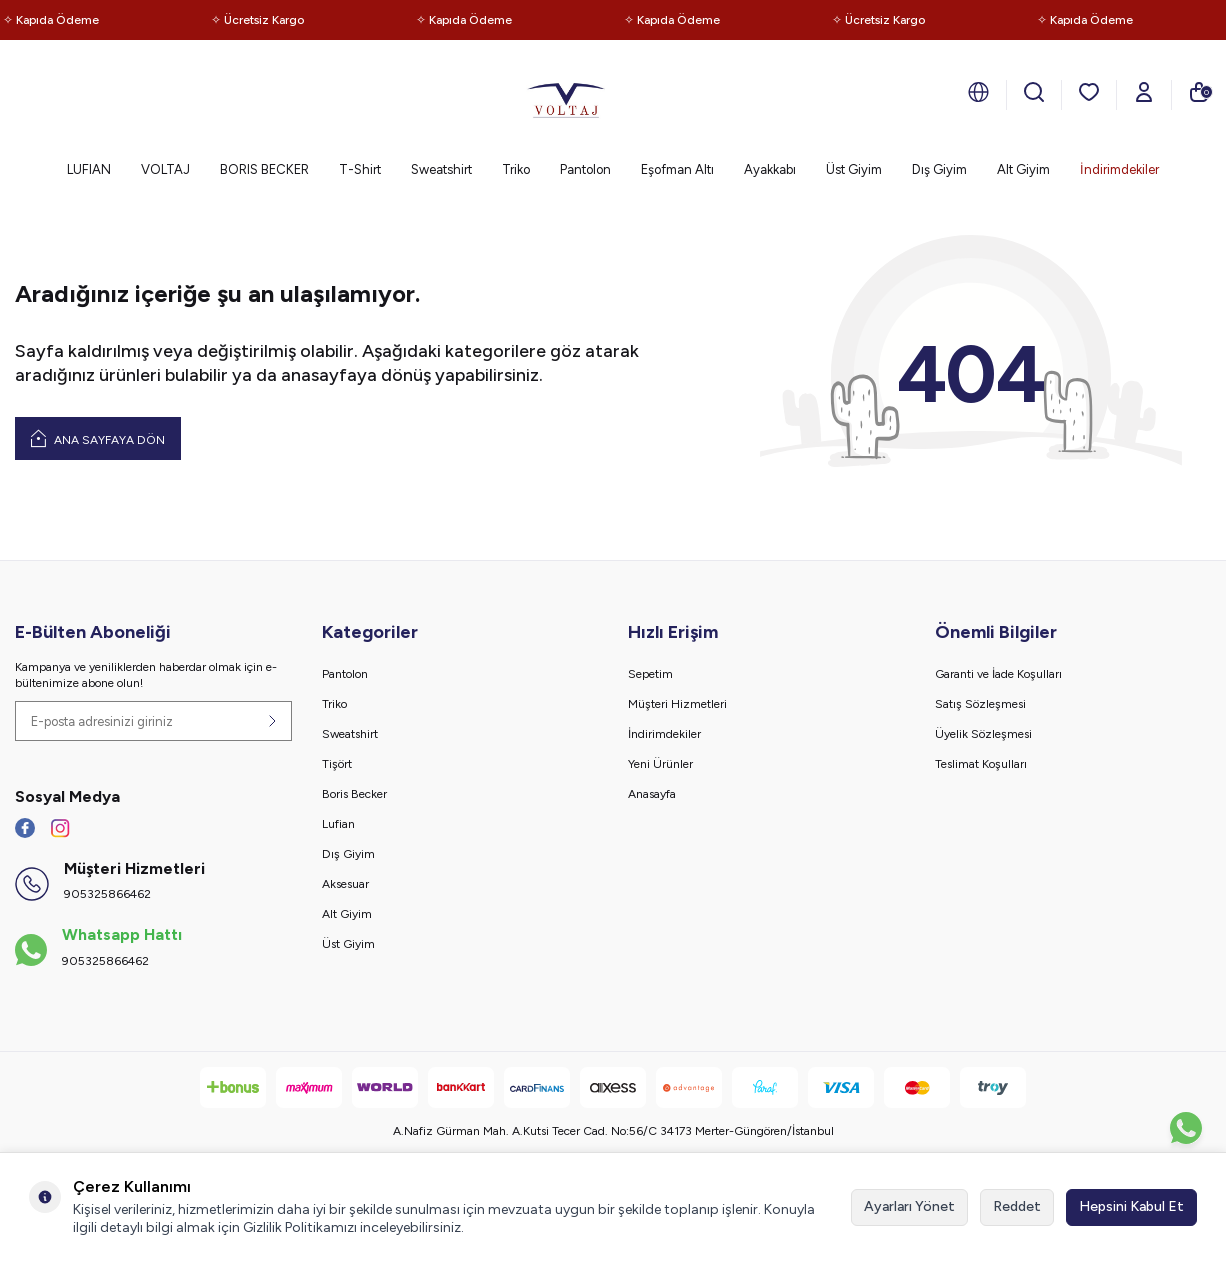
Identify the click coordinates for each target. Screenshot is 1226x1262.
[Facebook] (25, 828)
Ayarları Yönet (909, 1206)
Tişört (337, 764)
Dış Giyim (939, 169)
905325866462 (107, 894)
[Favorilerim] (1089, 92)
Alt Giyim (1023, 169)
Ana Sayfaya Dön (98, 438)
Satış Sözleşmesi (980, 704)
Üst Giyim (854, 169)
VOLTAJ (165, 169)
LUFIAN (89, 169)
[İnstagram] (60, 828)
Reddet (1017, 1206)
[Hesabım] (1144, 92)
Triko (516, 169)
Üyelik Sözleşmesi (983, 734)
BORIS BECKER (264, 169)
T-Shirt (360, 169)
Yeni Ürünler (660, 764)
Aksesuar (345, 884)
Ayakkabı (770, 169)
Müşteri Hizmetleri (677, 704)
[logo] (566, 95)
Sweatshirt (441, 169)
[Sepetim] (1199, 92)
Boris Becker (354, 794)
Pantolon (585, 169)
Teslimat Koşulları (981, 764)
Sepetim (650, 674)
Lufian (338, 824)
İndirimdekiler (1119, 169)
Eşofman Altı (677, 169)
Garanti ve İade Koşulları (998, 674)
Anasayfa (652, 794)
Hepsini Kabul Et (1131, 1206)
